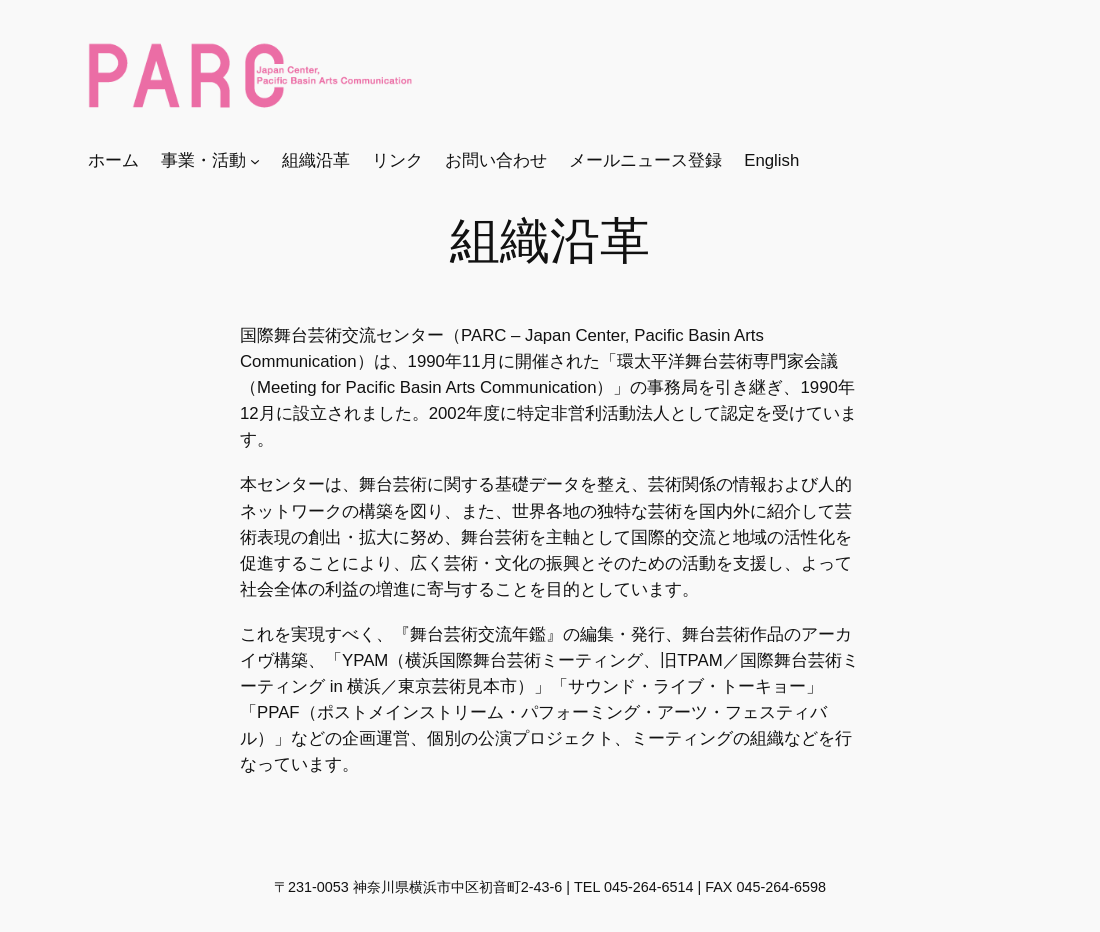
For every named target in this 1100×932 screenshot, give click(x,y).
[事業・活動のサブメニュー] (255, 161)
